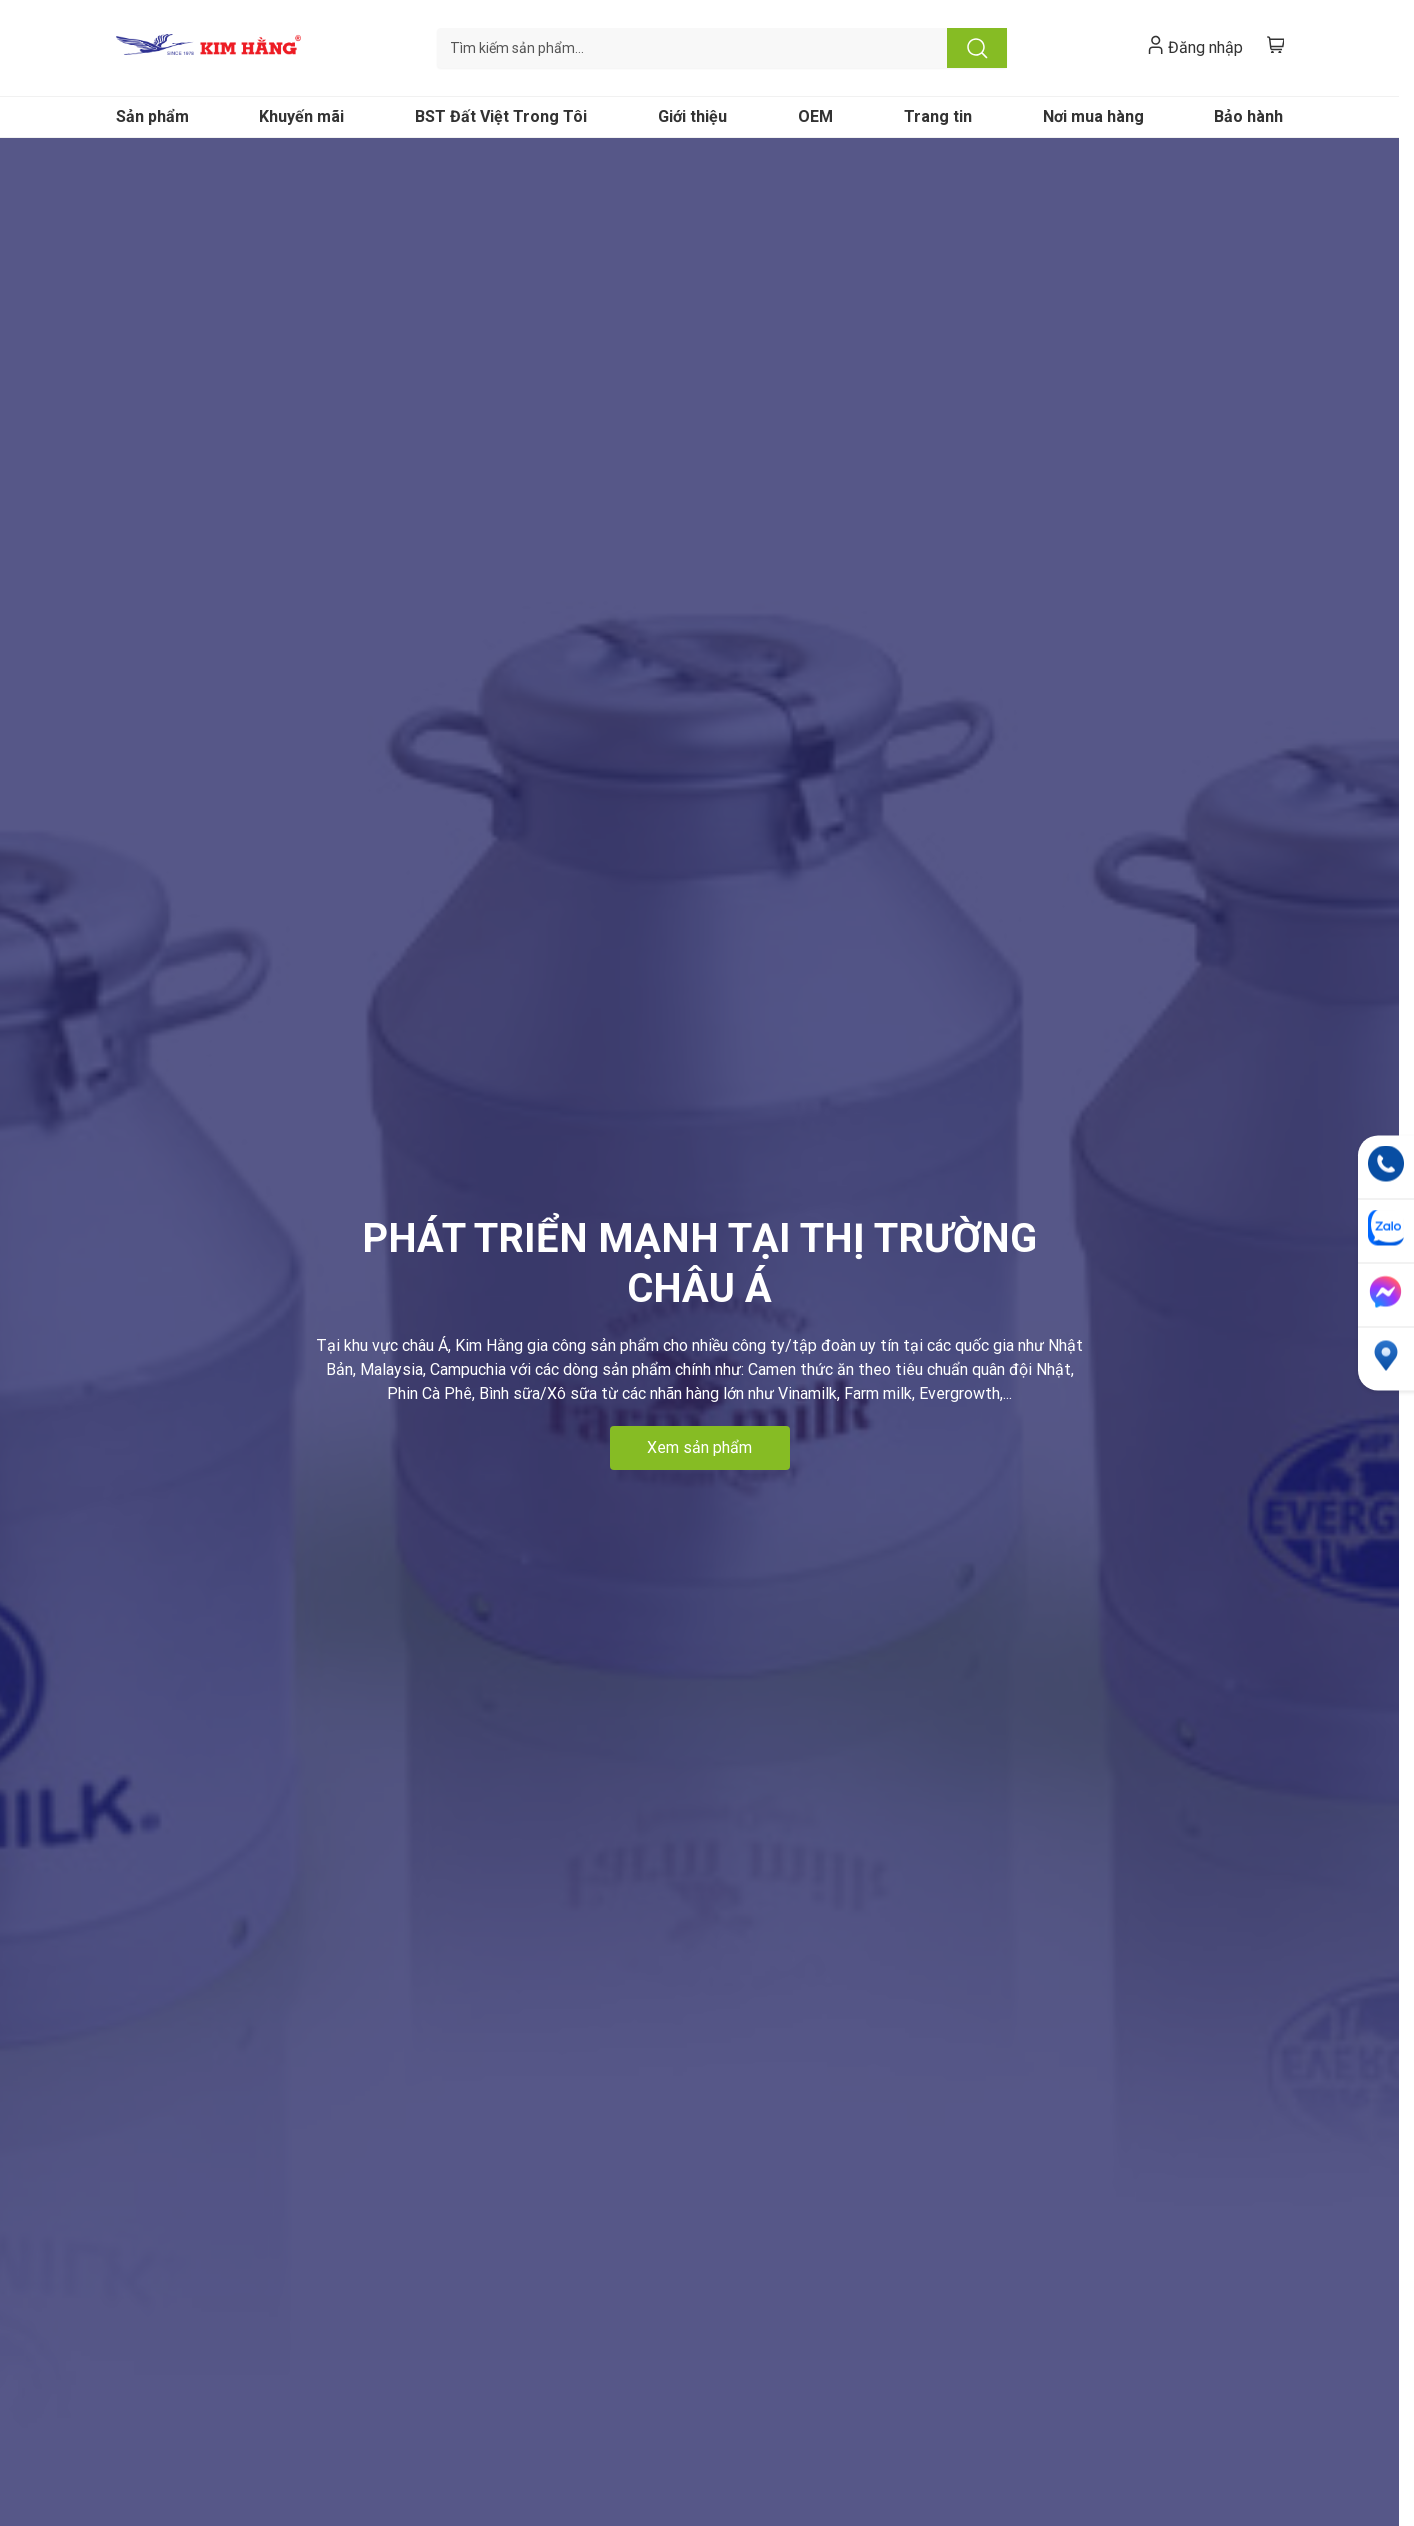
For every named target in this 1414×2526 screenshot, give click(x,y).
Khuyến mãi (301, 116)
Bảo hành (1248, 116)
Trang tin (938, 116)
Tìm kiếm (977, 48)
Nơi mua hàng (1093, 116)
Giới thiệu (692, 116)
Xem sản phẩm (699, 1447)
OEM (815, 116)
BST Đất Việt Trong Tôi (501, 116)
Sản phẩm (152, 116)
